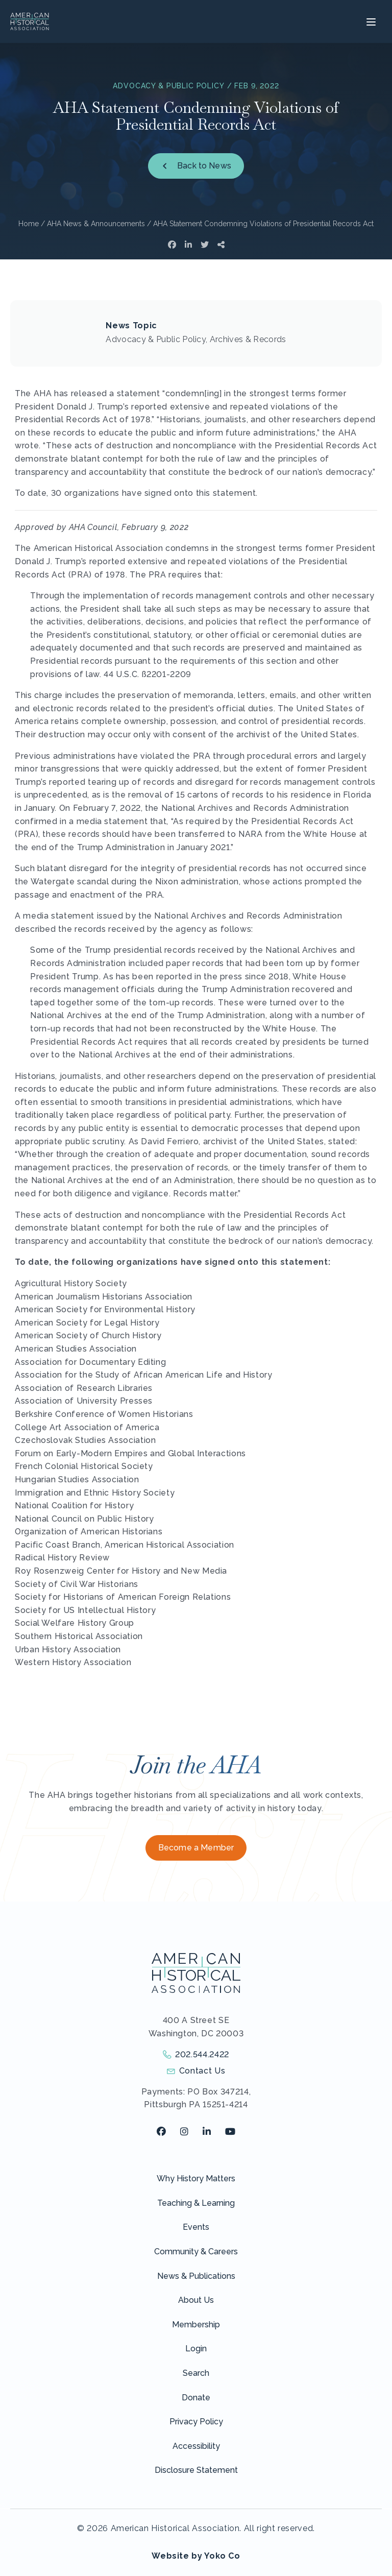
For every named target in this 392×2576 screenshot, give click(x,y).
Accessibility (196, 2446)
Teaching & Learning (196, 2203)
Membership (196, 2324)
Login (196, 2348)
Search (196, 2373)
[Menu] (370, 21)
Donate (196, 2397)
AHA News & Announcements (96, 224)
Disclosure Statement (196, 2470)
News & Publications (196, 2276)
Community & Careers (196, 2251)
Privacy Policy (196, 2421)
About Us (196, 2300)
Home (28, 224)
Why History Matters (196, 2178)
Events (196, 2227)
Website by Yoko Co (196, 2556)
